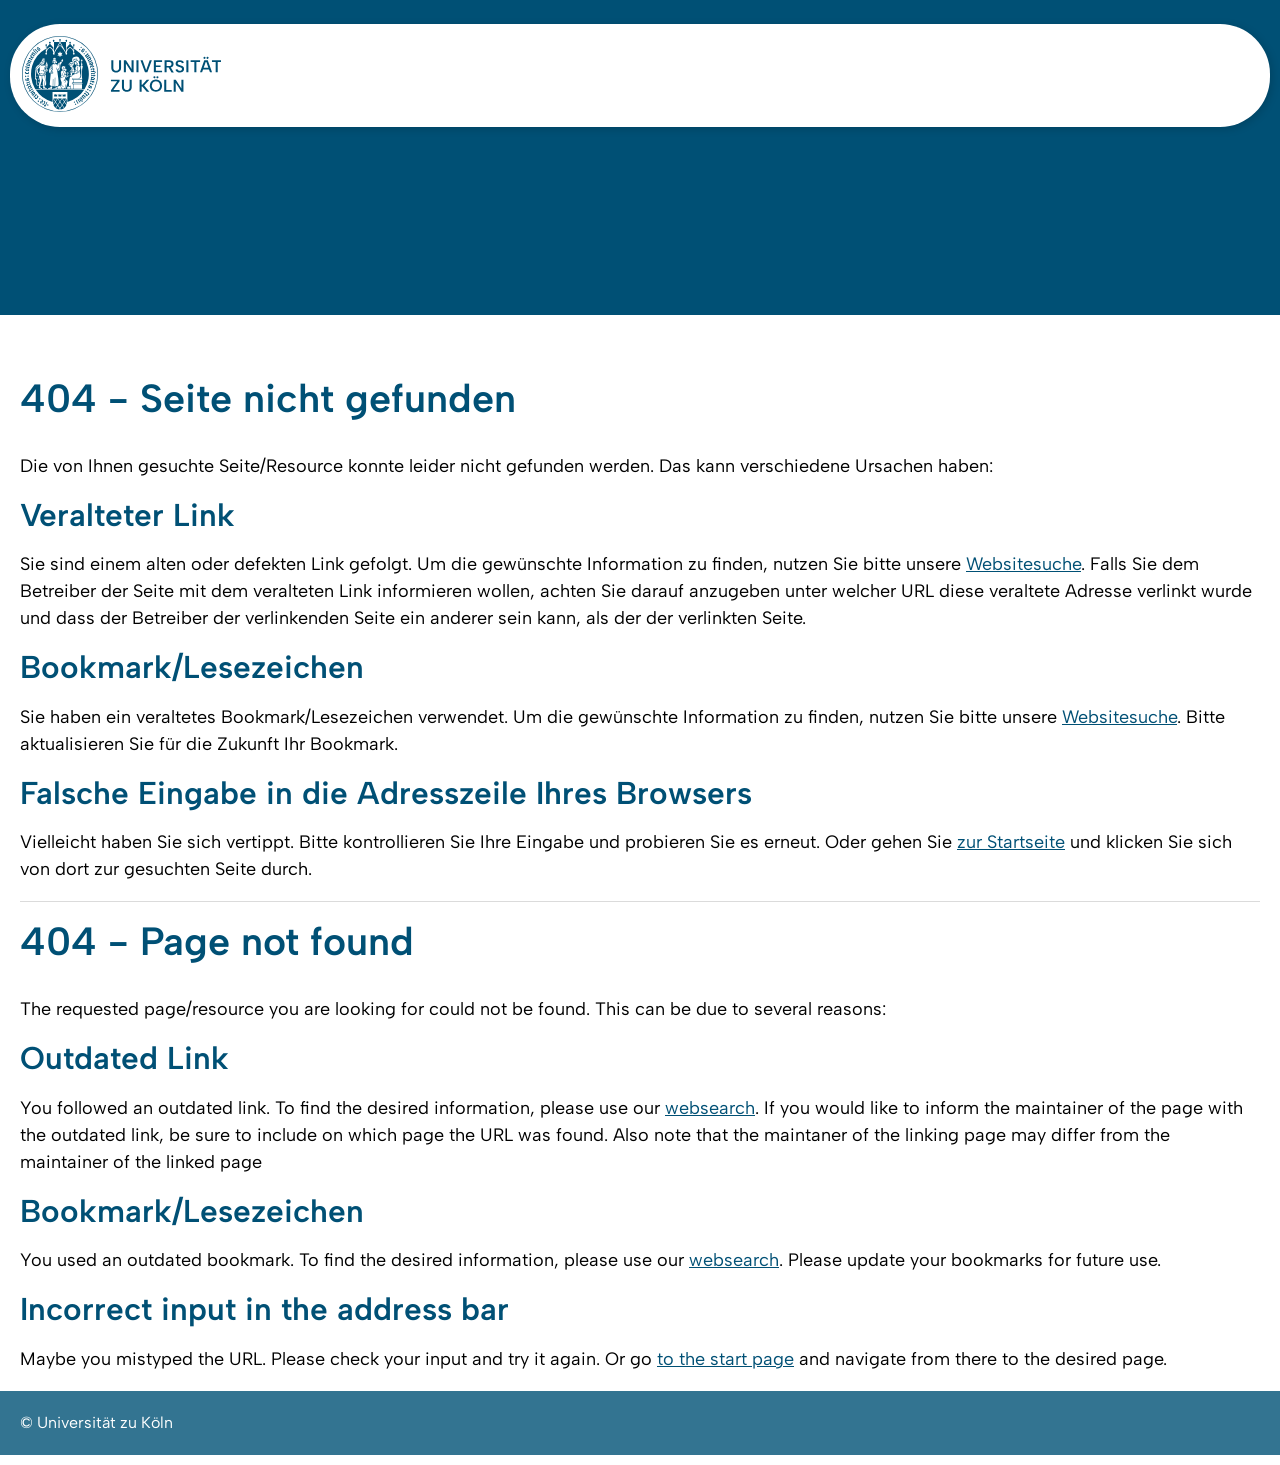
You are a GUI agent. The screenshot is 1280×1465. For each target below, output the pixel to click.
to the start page (725, 1369)
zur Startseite (1011, 850)
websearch (710, 1117)
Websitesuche (1023, 571)
